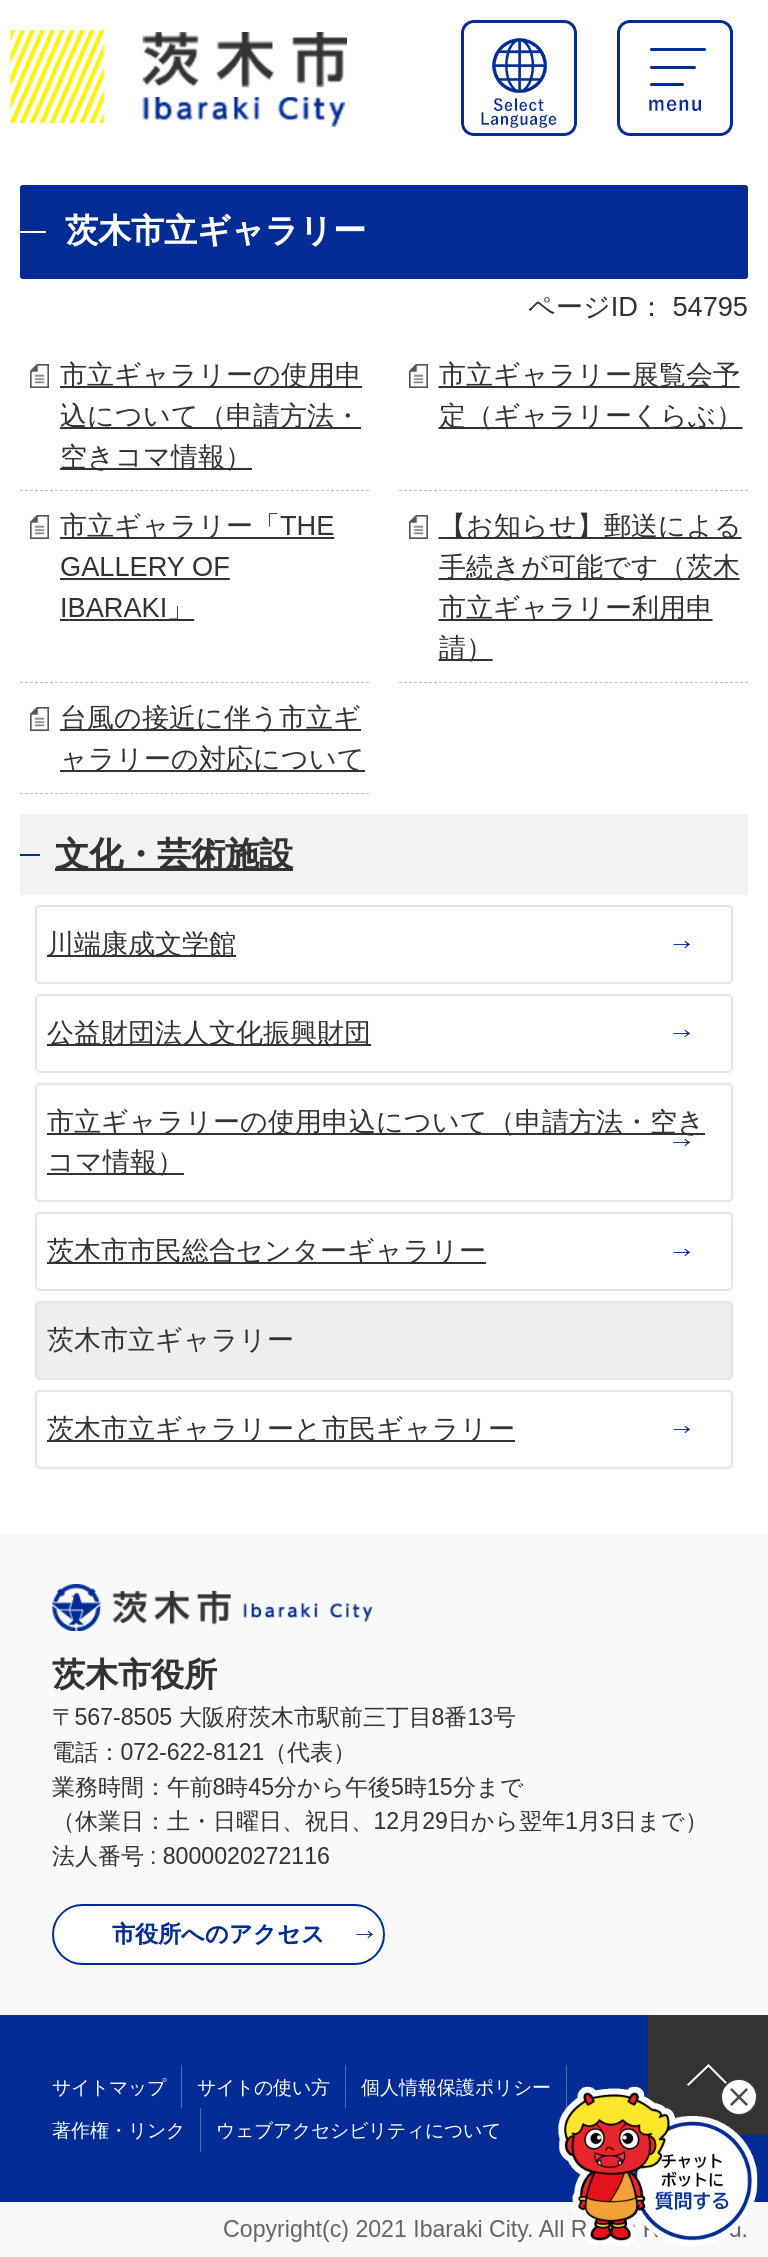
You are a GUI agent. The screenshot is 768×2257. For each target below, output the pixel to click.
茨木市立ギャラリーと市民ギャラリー (281, 1428)
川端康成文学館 (141, 943)
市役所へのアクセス (218, 1934)
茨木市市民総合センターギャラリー (266, 1250)
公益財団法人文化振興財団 (209, 1032)
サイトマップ (109, 2087)
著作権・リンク (118, 2130)
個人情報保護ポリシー (456, 2087)
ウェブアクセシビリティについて (358, 2130)
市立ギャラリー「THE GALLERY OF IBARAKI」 (197, 566)
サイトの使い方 (263, 2087)
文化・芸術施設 (174, 854)
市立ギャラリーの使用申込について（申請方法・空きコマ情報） (211, 415)
